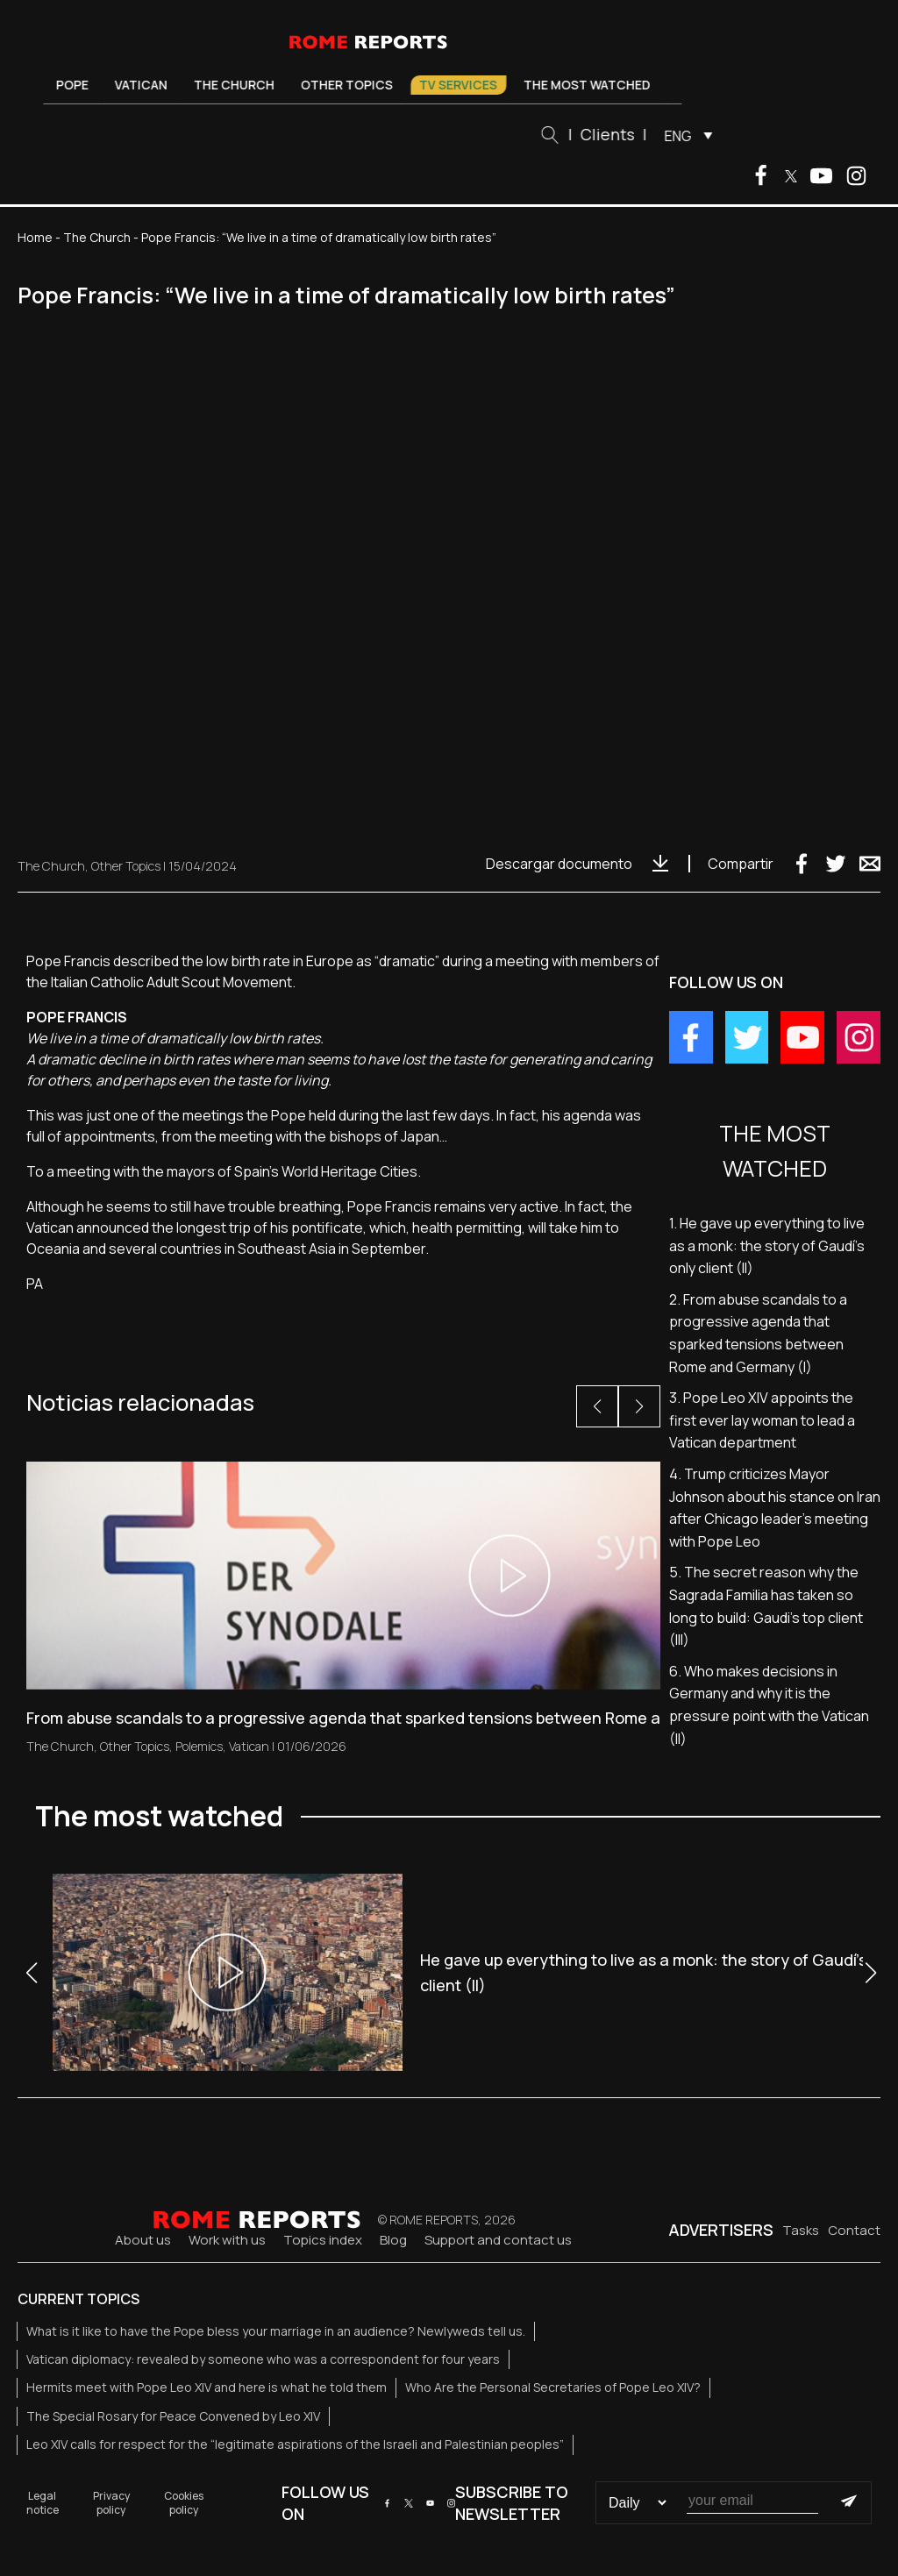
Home (35, 237)
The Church (240, 84)
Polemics (199, 1746)
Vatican (147, 84)
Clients (613, 134)
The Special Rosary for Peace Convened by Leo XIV (173, 2416)
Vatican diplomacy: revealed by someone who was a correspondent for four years (263, 2359)
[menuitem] (689, 135)
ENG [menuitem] (683, 136)
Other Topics (353, 84)
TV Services (464, 84)
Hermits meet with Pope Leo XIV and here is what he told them (206, 2387)
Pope (78, 84)
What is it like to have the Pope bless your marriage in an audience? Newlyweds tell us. (275, 2331)
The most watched (593, 84)
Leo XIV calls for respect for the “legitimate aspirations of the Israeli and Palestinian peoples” (295, 2444)
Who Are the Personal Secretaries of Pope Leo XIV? (553, 2387)
